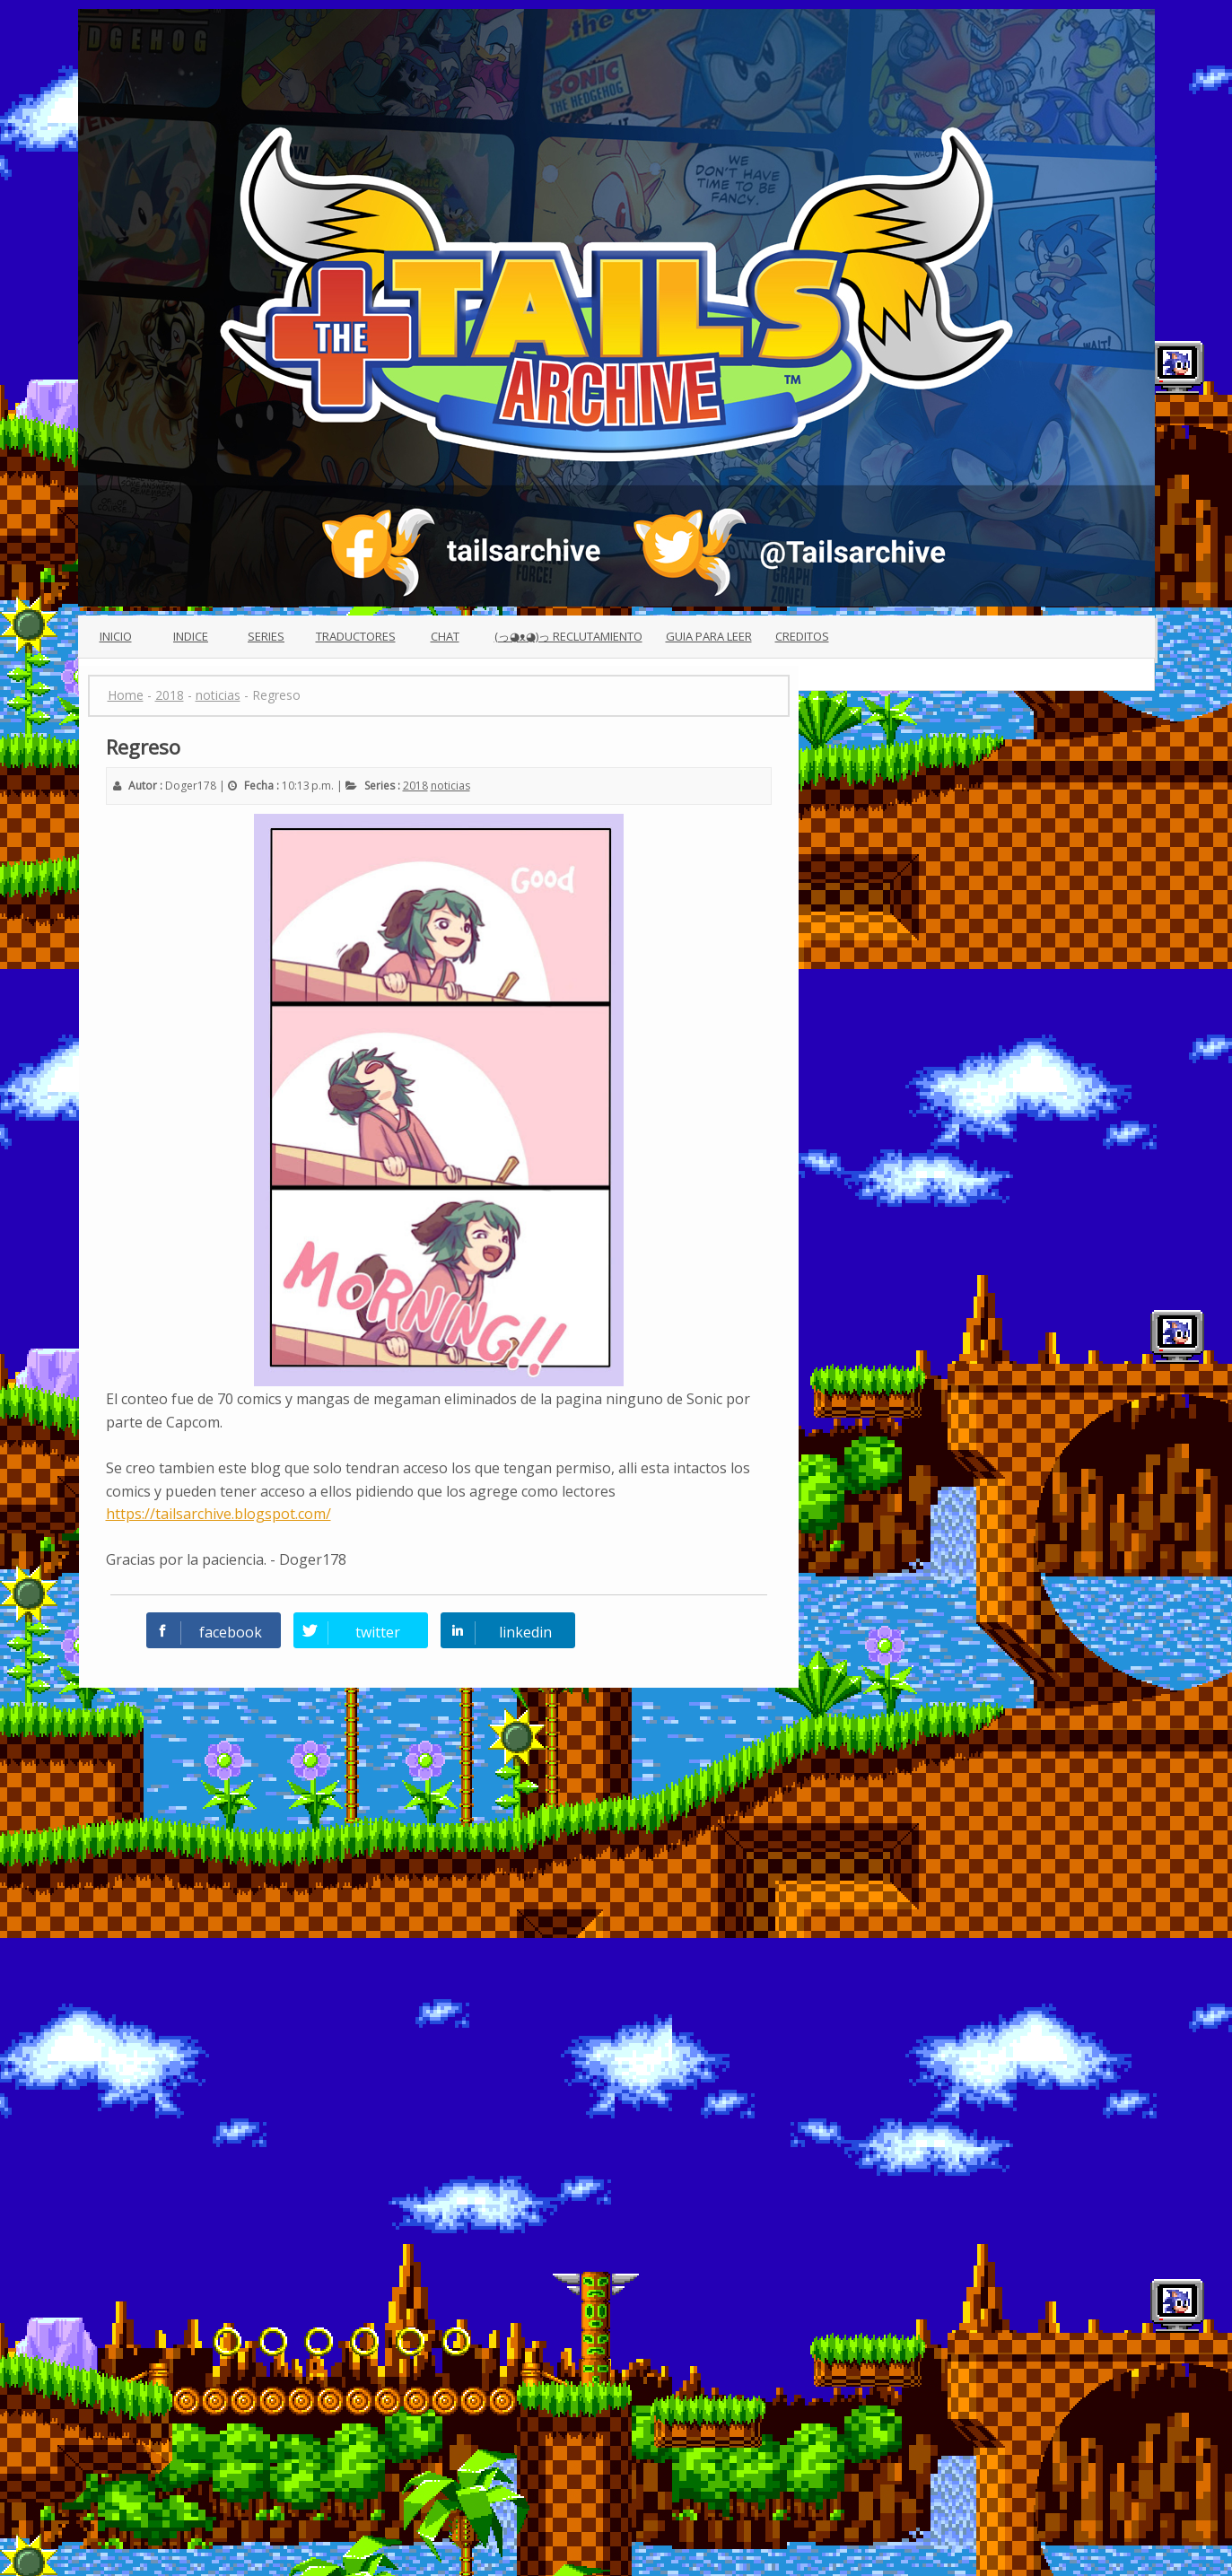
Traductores (356, 636)
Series (266, 636)
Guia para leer (709, 636)
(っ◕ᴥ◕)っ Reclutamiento (568, 636)
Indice (190, 636)
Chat (445, 636)
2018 (415, 785)
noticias (450, 785)
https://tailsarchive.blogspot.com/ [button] (218, 1514)
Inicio (116, 636)
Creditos (802, 636)
